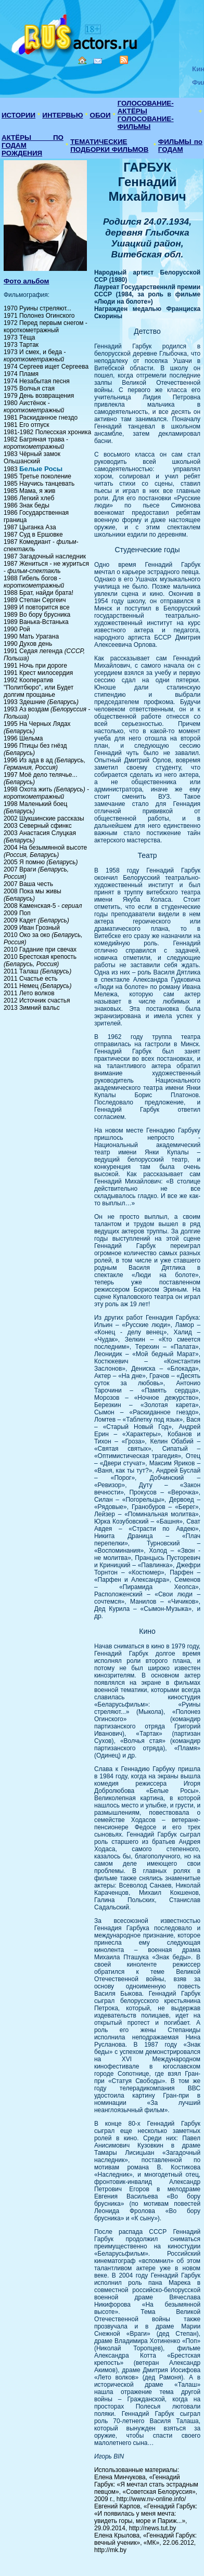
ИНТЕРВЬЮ (62, 115)
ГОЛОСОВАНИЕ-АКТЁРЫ (146, 107)
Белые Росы (40, 469)
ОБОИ (100, 115)
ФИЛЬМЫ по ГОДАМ (180, 145)
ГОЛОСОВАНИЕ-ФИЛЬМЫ (146, 123)
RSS (124, 60)
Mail (98, 61)
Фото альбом (26, 281)
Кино (75, 32)
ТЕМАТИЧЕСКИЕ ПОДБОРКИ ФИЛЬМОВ (109, 145)
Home (82, 60)
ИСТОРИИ (18, 115)
